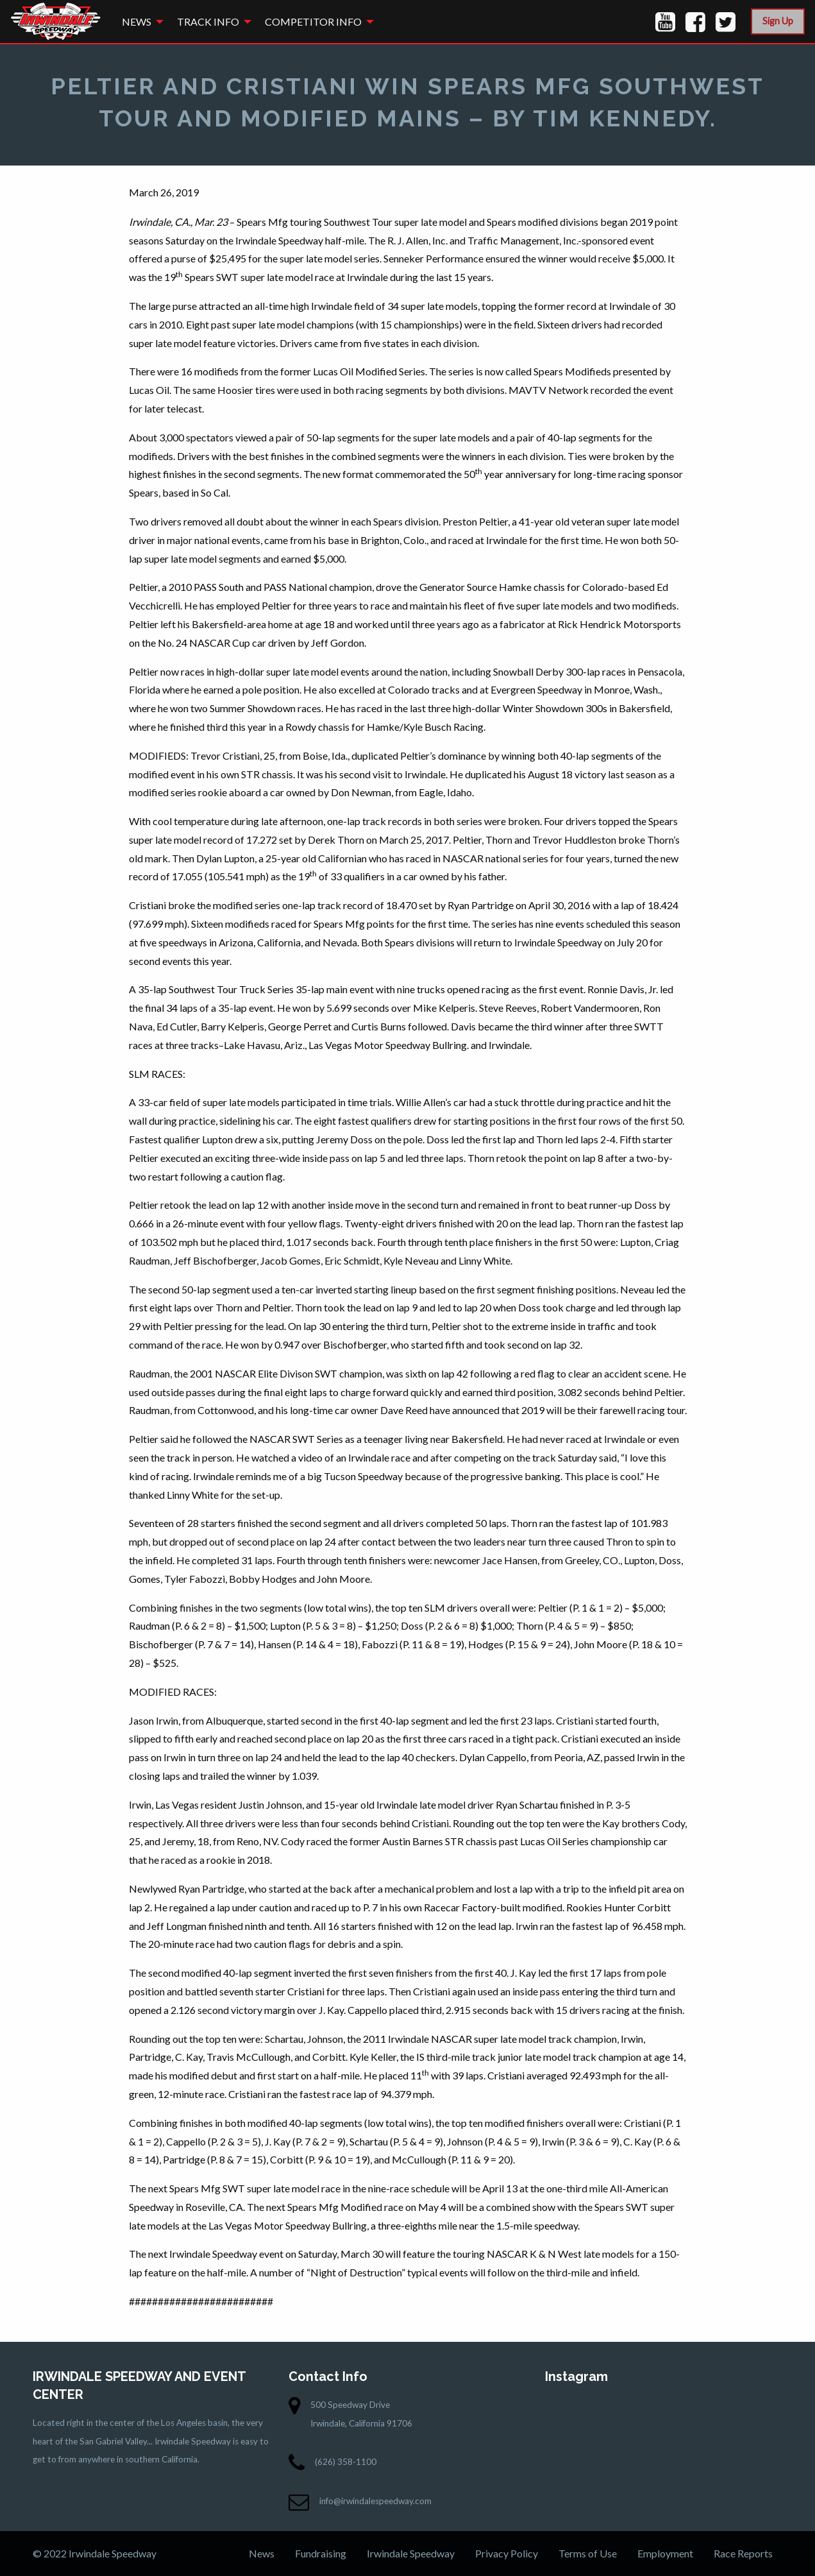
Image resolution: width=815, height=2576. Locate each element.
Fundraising (320, 2553)
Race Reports (743, 2553)
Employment (665, 2553)
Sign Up (777, 20)
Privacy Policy (506, 2553)
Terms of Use (588, 2553)
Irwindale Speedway (411, 2553)
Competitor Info (313, 21)
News (136, 21)
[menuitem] (139, 21)
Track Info (208, 21)
